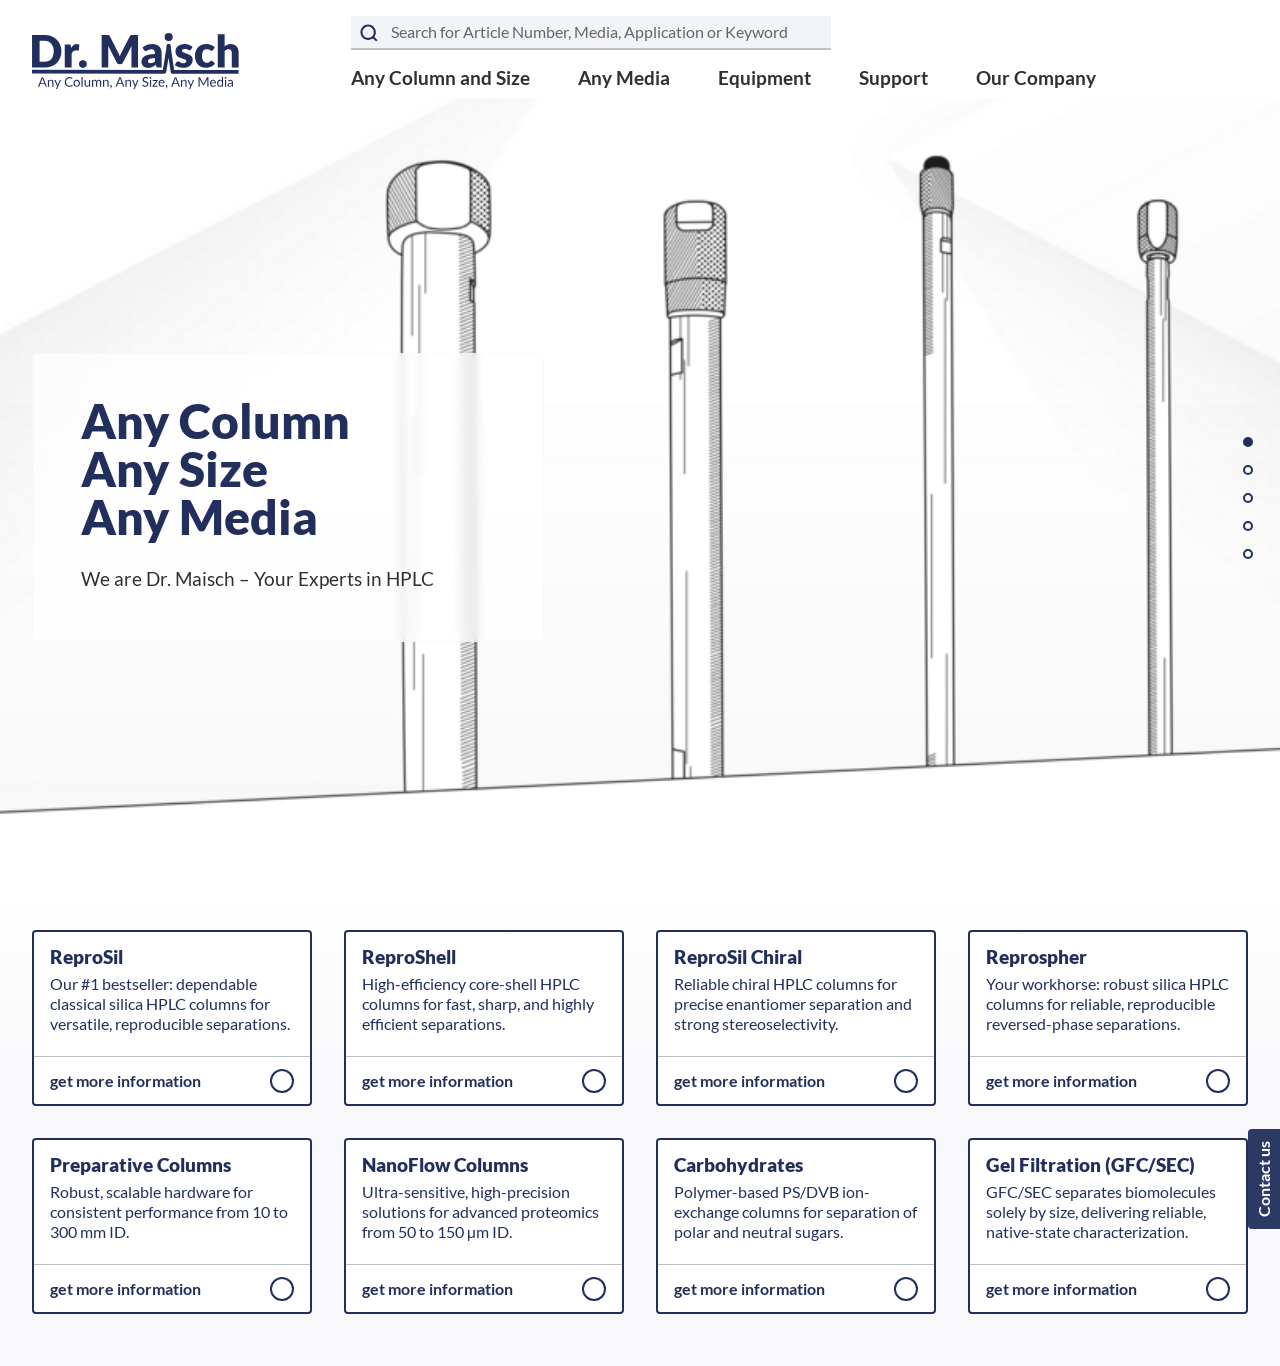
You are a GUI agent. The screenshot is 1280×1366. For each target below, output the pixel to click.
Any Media (624, 77)
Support (893, 77)
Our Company (1036, 77)
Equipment (764, 77)
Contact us (1263, 1179)
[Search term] (591, 33)
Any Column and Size (440, 77)
